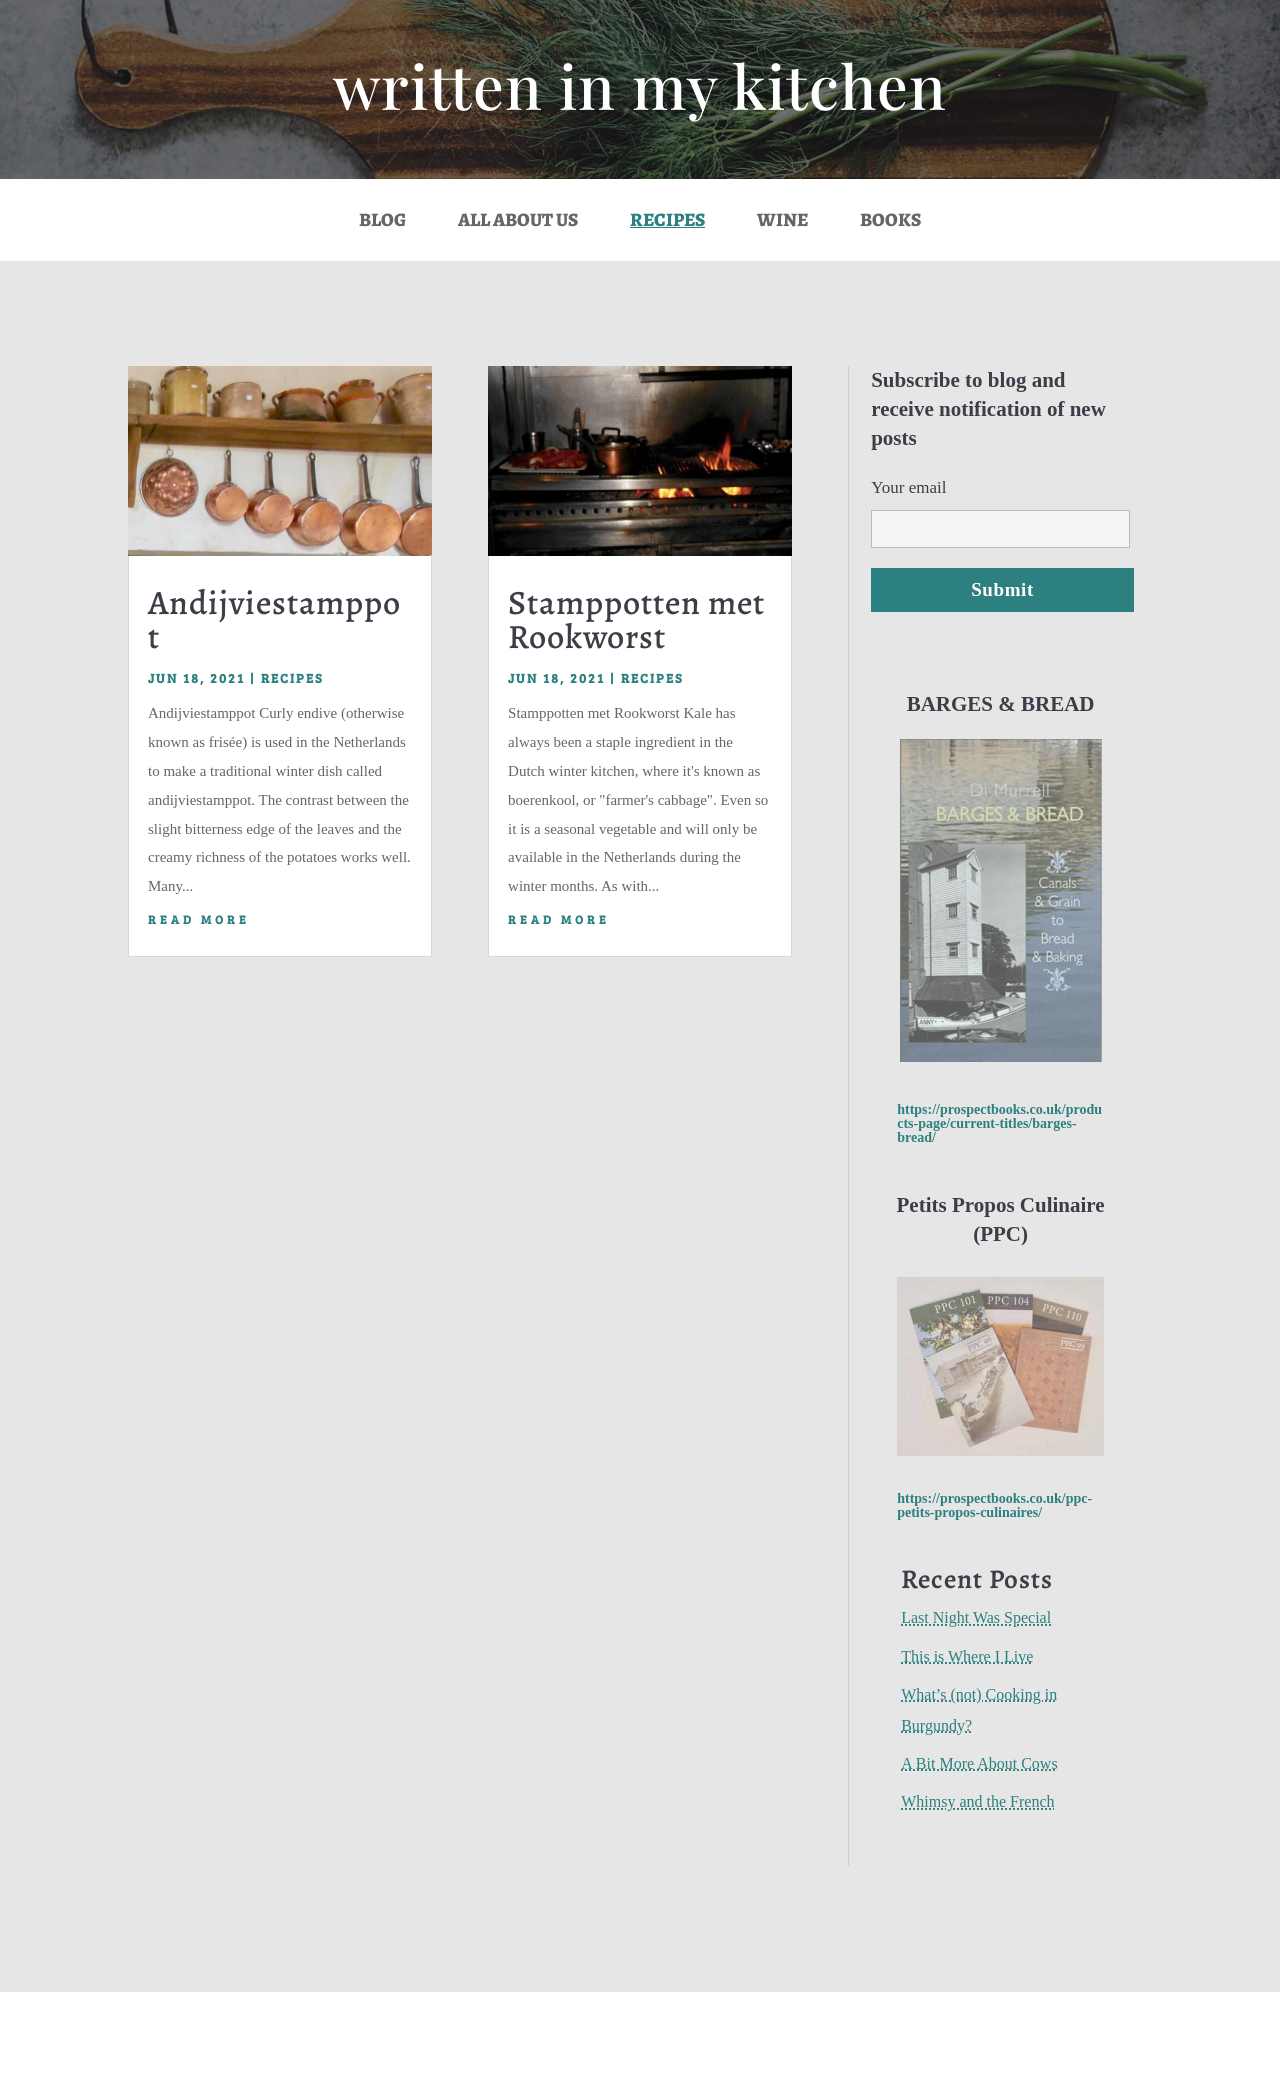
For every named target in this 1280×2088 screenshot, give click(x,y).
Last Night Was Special (976, 1617)
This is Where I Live (967, 1656)
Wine (782, 223)
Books (890, 223)
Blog (382, 223)
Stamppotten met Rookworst (636, 619)
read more (199, 919)
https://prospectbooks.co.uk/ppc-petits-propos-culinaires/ (994, 1505)
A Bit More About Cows (979, 1763)
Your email (1000, 507)
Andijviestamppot (274, 619)
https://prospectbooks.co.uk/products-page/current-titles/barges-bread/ (999, 1123)
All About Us (518, 223)
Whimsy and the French (977, 1801)
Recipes (667, 223)
